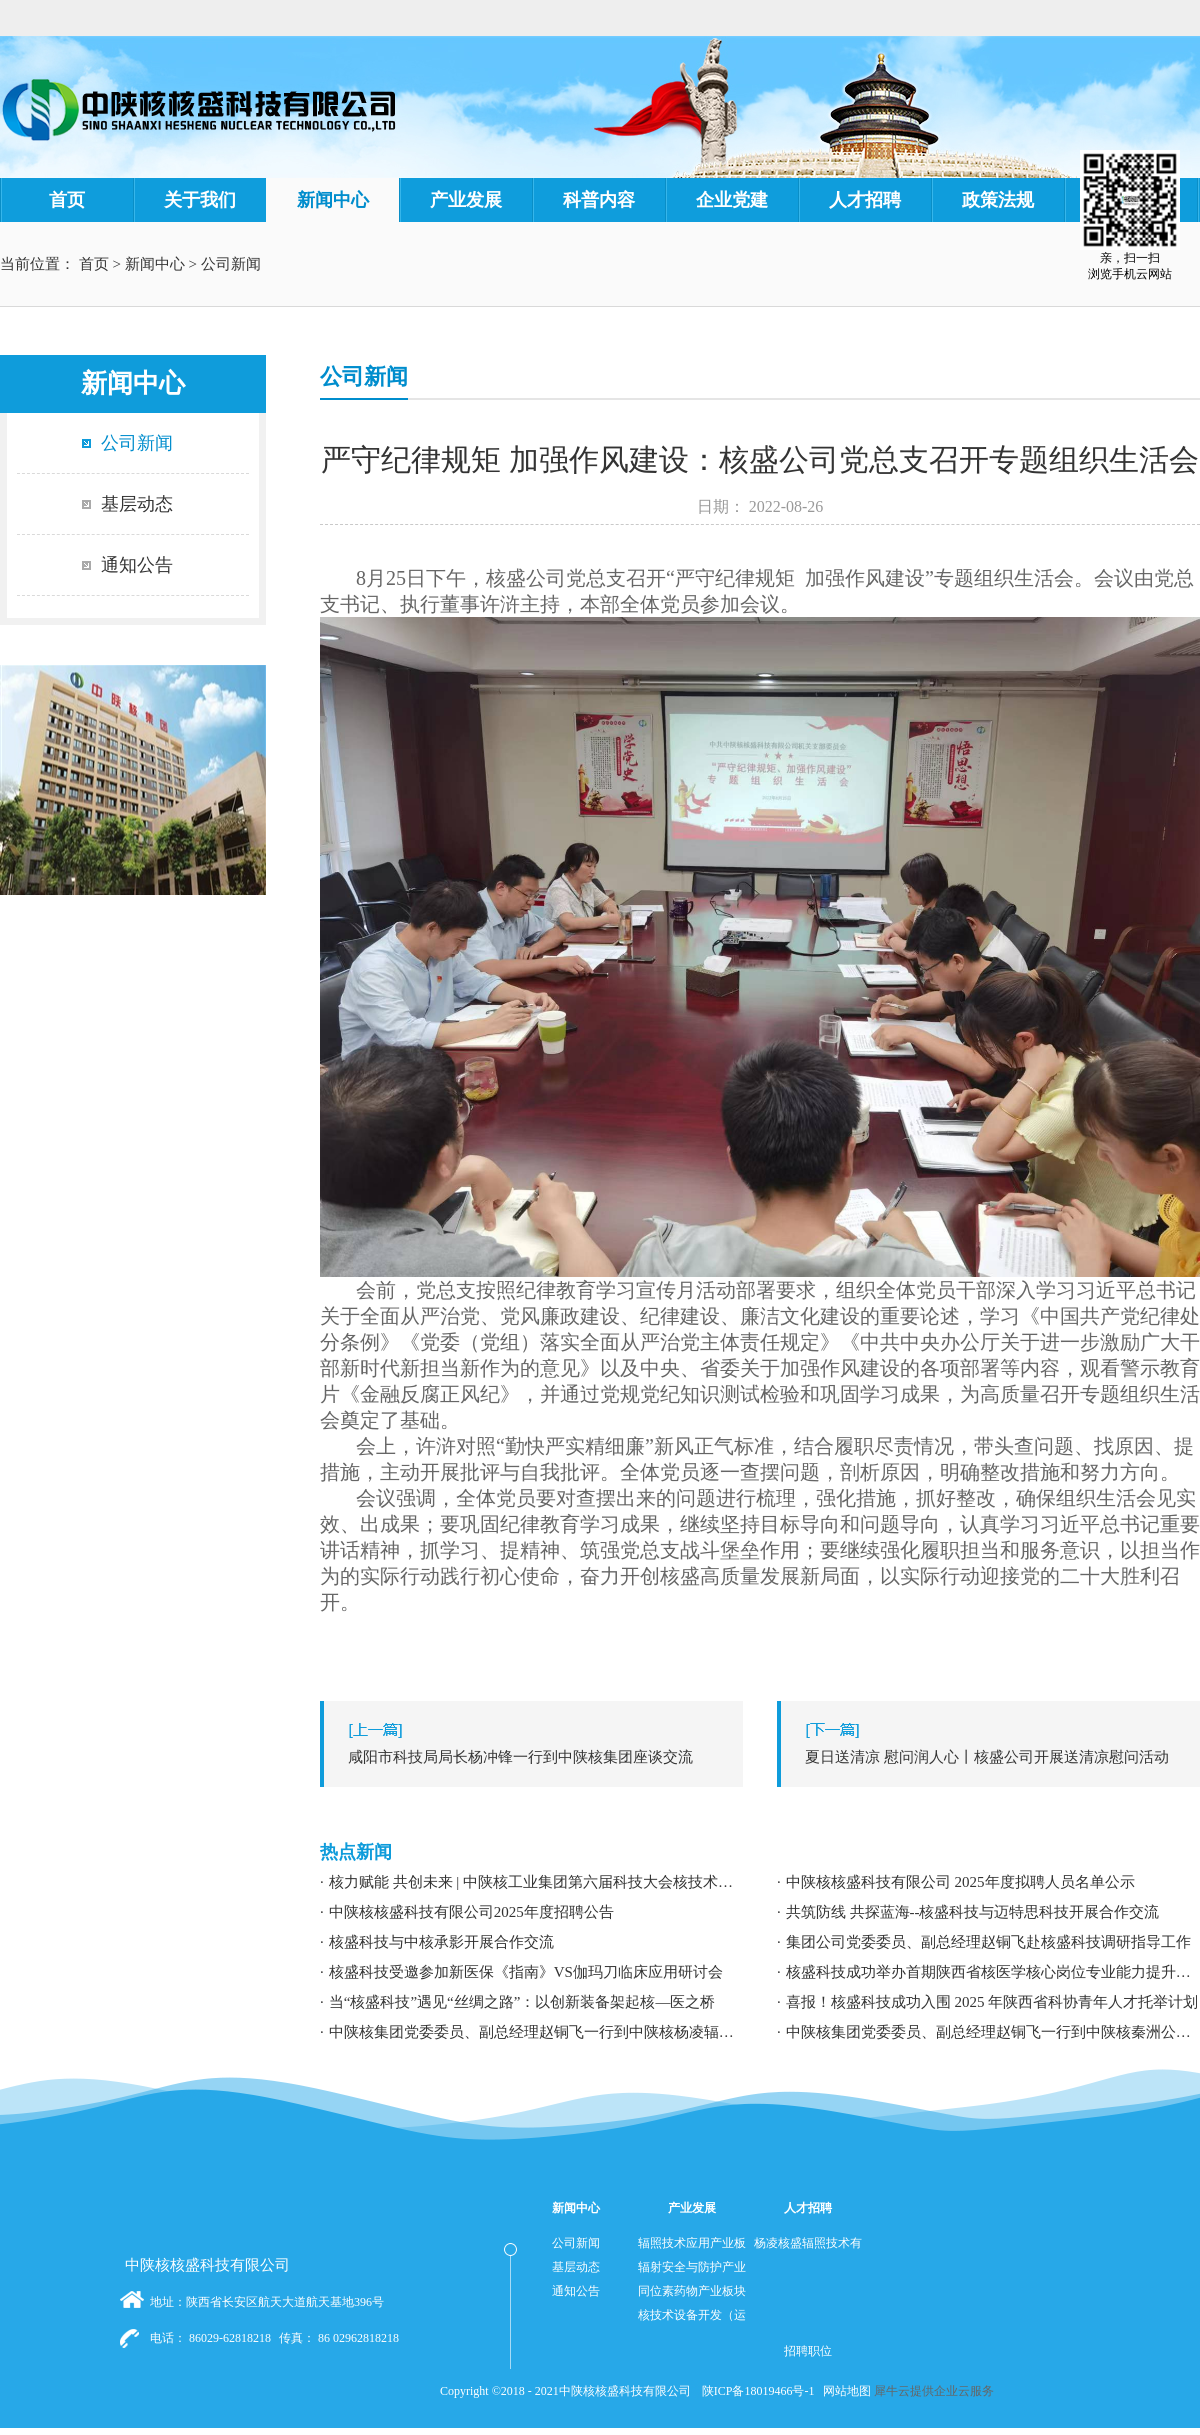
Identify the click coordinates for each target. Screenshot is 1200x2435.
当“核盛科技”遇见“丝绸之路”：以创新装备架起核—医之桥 (522, 2002)
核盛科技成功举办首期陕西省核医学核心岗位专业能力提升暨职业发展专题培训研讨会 (993, 1972)
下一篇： (993, 1757)
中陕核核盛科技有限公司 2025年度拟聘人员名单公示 (960, 1882)
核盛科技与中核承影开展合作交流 (441, 1942)
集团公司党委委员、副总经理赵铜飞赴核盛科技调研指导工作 (988, 1942)
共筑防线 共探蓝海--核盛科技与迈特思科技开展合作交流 (973, 1912)
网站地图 (844, 2391)
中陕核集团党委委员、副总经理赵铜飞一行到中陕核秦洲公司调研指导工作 (993, 2032)
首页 (67, 200)
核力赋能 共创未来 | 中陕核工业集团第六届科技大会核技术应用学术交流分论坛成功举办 (536, 1882)
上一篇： (536, 1757)
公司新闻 (231, 264)
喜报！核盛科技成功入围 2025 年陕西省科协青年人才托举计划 (992, 2002)
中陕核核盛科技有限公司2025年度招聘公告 (471, 1912)
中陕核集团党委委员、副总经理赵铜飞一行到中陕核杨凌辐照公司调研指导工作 (536, 2032)
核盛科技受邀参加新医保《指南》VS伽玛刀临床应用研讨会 (526, 1972)
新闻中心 (155, 264)
